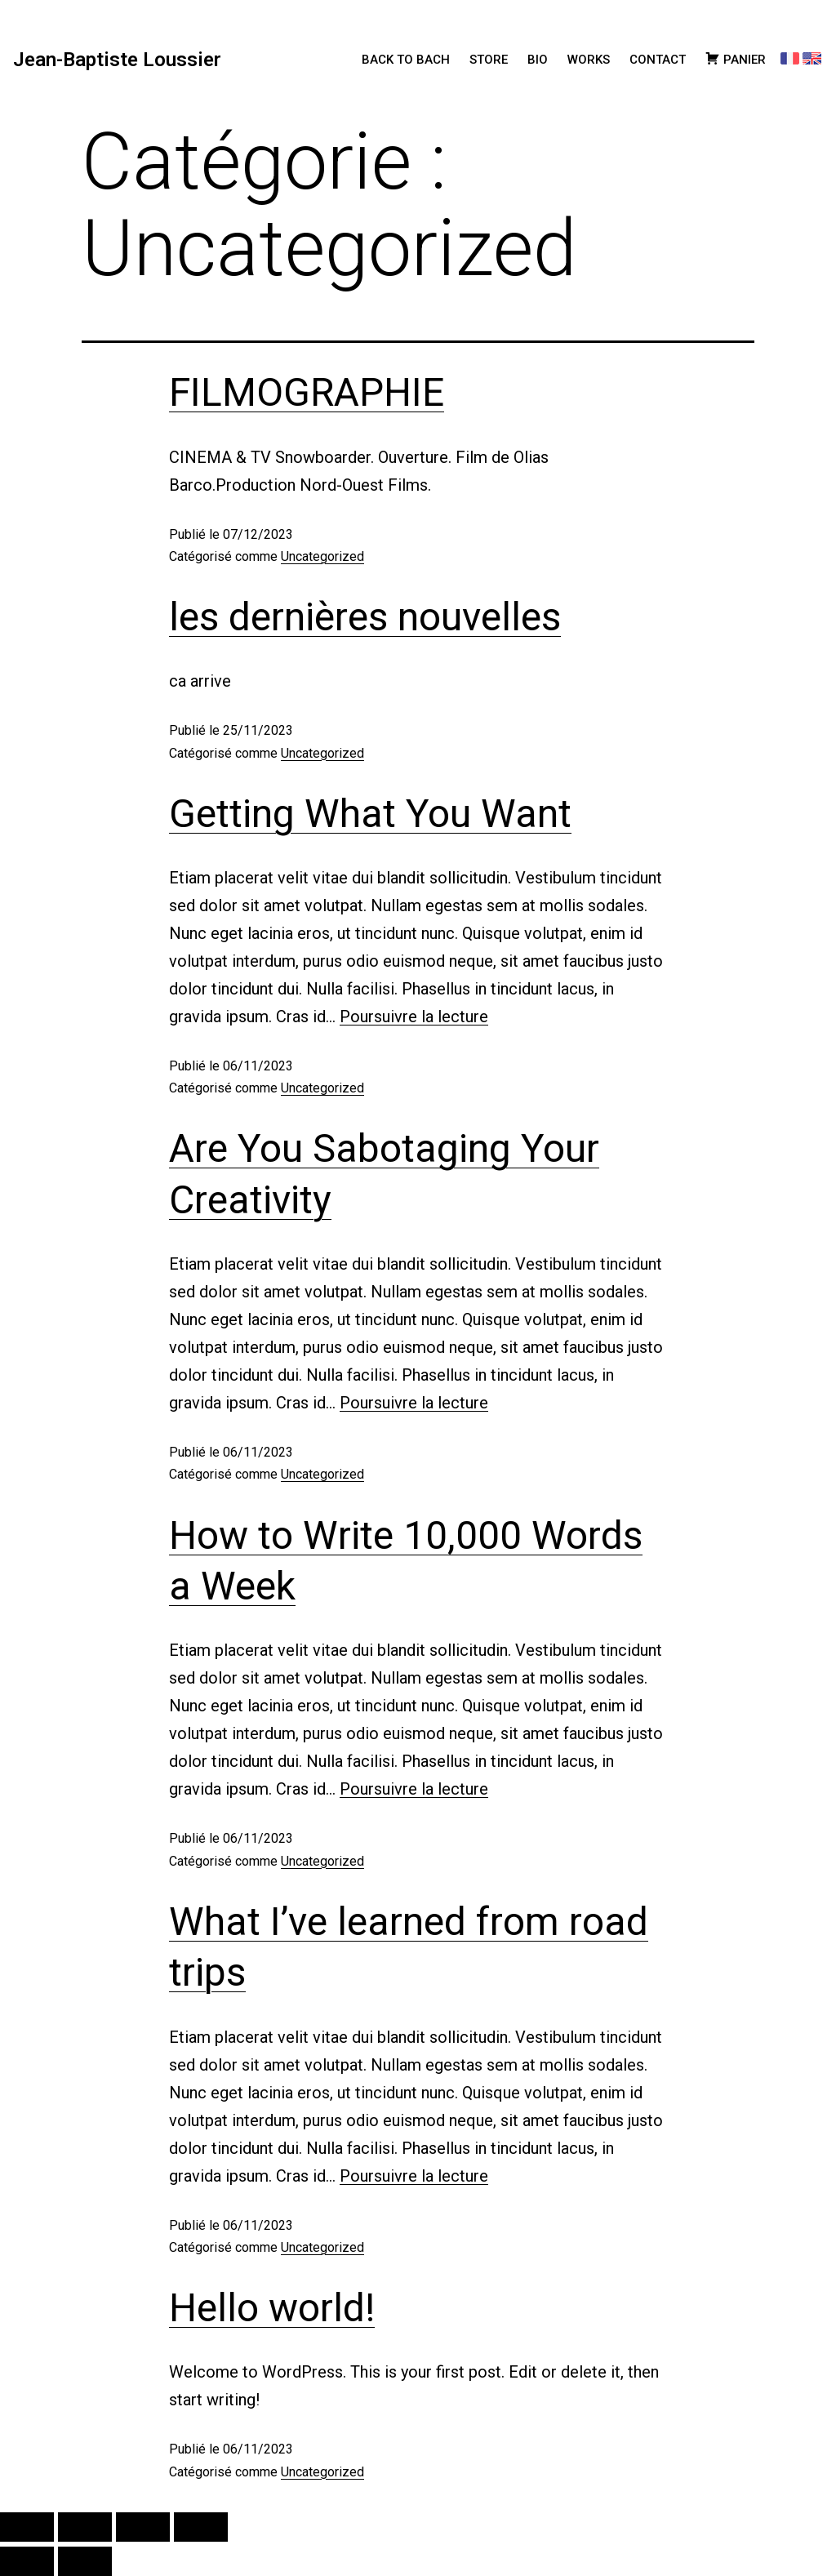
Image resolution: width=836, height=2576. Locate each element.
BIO (537, 59)
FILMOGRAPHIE (306, 392)
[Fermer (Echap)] (201, 2527)
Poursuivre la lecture (414, 1016)
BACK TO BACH (406, 59)
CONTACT (657, 59)
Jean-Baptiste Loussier (117, 59)
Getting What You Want (370, 813)
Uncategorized (322, 556)
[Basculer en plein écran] (85, 2527)
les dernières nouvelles (365, 617)
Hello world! (272, 2308)
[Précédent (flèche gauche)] (27, 2561)
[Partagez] (143, 2527)
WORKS (588, 59)
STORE (488, 59)
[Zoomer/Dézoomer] (27, 2527)
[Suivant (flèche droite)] (85, 2561)
